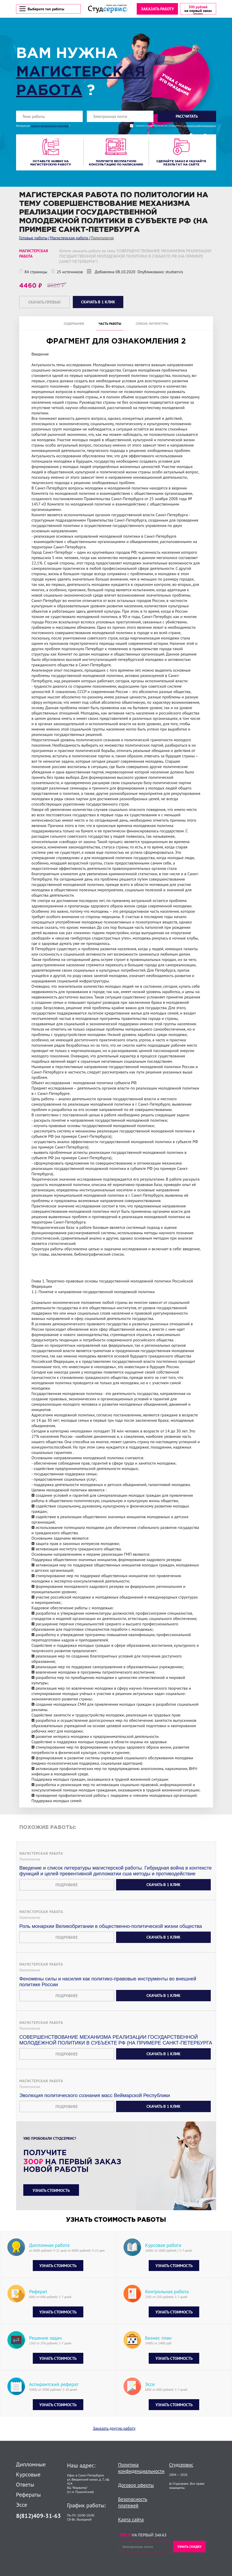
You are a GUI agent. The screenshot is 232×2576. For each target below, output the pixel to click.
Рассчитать (187, 116)
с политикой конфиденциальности (199, 126)
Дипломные (31, 2464)
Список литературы (152, 323)
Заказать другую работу (114, 2428)
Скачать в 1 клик (163, 1884)
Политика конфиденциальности (141, 2467)
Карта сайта (131, 2519)
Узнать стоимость (51, 2190)
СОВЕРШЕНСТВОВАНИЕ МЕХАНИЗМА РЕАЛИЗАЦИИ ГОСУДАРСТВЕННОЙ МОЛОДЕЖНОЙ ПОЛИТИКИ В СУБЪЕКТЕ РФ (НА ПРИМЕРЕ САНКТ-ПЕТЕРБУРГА (115, 2040)
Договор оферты (136, 2485)
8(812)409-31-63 (38, 2516)
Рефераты (28, 2494)
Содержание (74, 323)
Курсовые (28, 2474)
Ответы (25, 2484)
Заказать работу (157, 9)
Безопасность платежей (132, 2502)
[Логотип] (107, 9)
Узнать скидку (189, 2546)
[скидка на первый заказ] (198, 9)
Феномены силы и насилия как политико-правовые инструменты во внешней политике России (107, 1981)
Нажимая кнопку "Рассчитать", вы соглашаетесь (176, 126)
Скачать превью (44, 302)
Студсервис (181, 2464)
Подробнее (66, 1884)
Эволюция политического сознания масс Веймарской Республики (94, 2095)
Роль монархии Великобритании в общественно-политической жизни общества (110, 1926)
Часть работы (110, 323)
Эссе (21, 2505)
